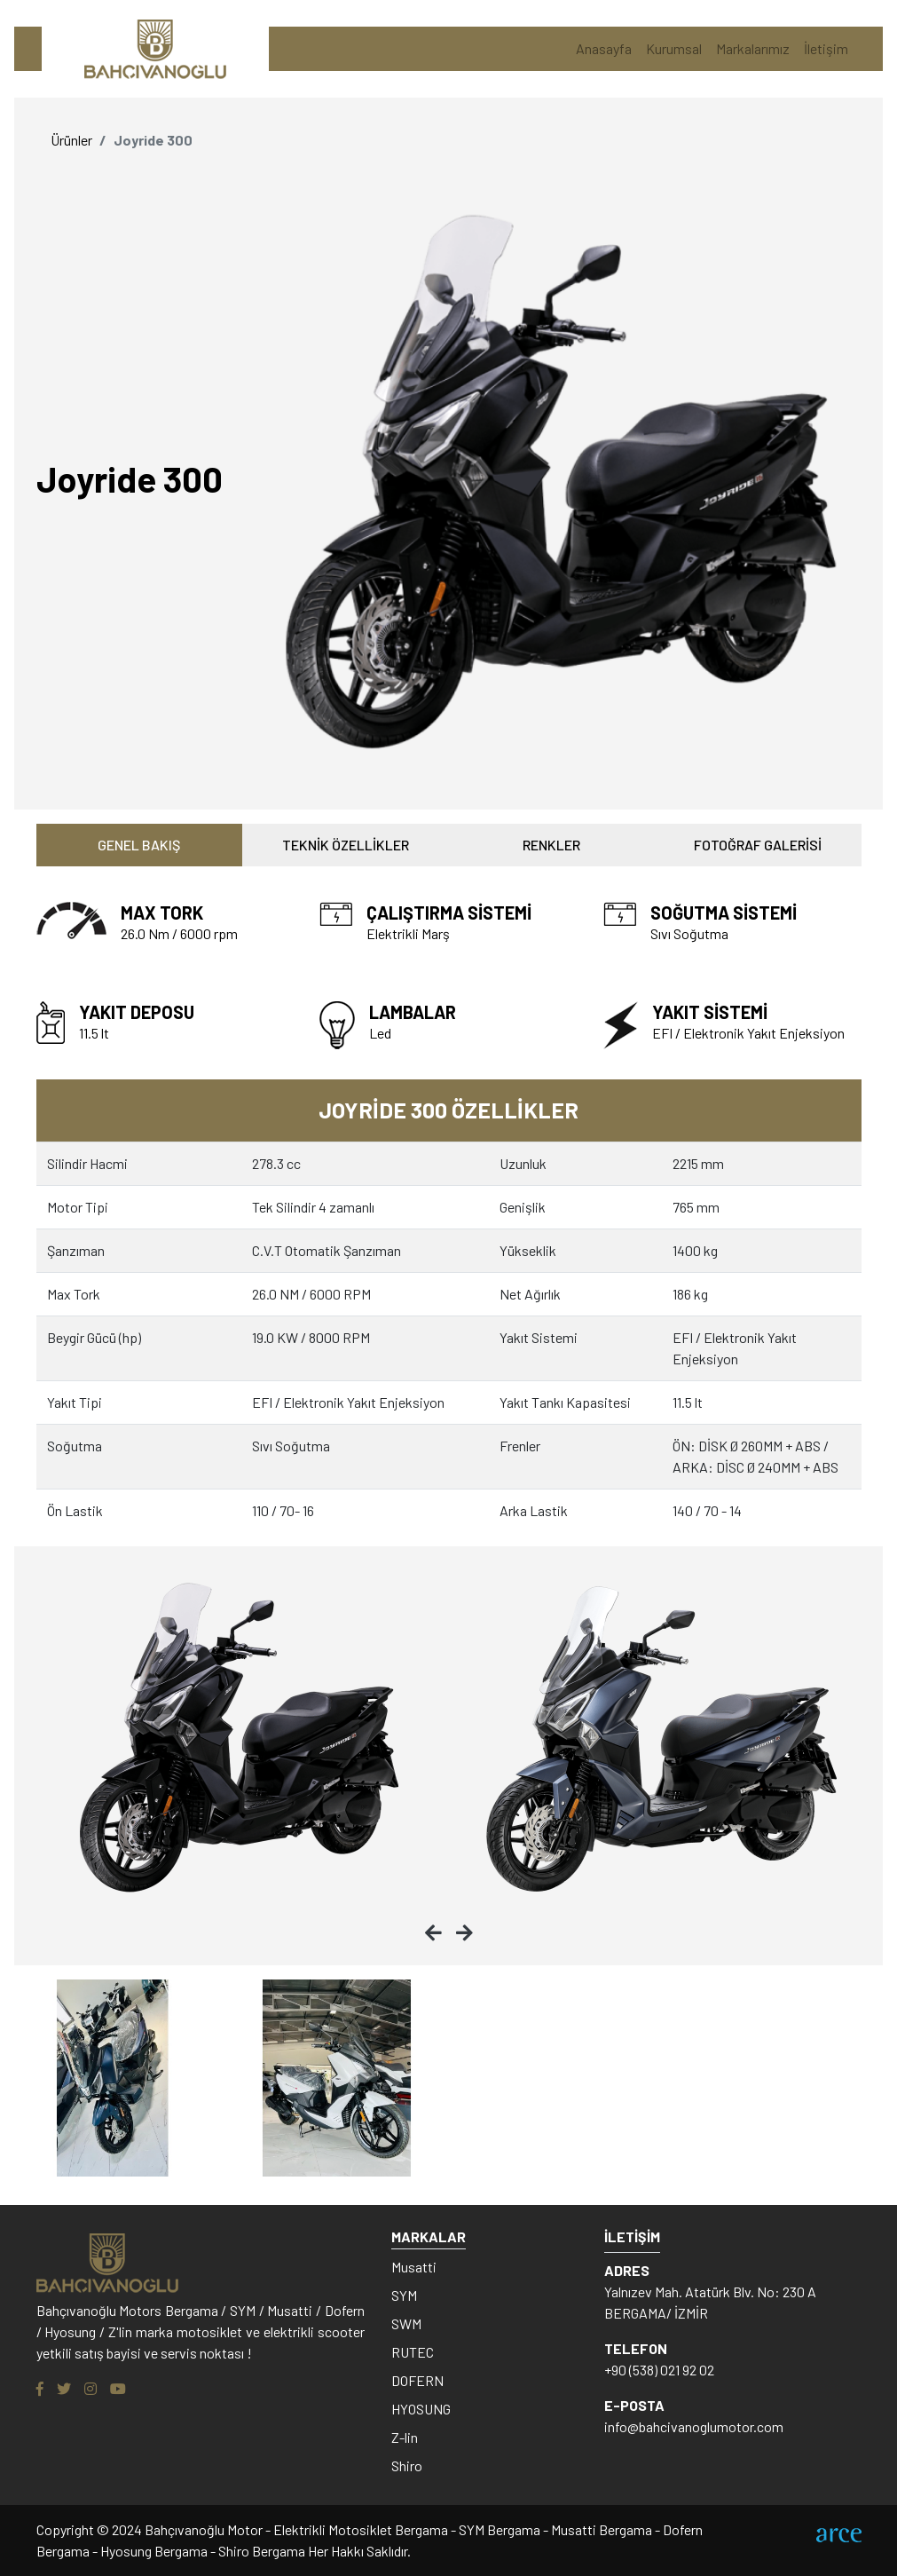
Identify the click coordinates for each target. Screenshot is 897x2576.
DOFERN (417, 2380)
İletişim (826, 48)
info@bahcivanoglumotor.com (693, 2426)
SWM (406, 2323)
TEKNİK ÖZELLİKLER (345, 844)
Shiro (406, 2465)
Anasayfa (604, 48)
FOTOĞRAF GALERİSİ (758, 844)
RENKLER (551, 844)
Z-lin (404, 2437)
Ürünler (71, 139)
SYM (404, 2295)
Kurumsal (674, 48)
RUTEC (412, 2351)
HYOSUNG (421, 2408)
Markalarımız (753, 48)
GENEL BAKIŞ (139, 844)
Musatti (414, 2266)
